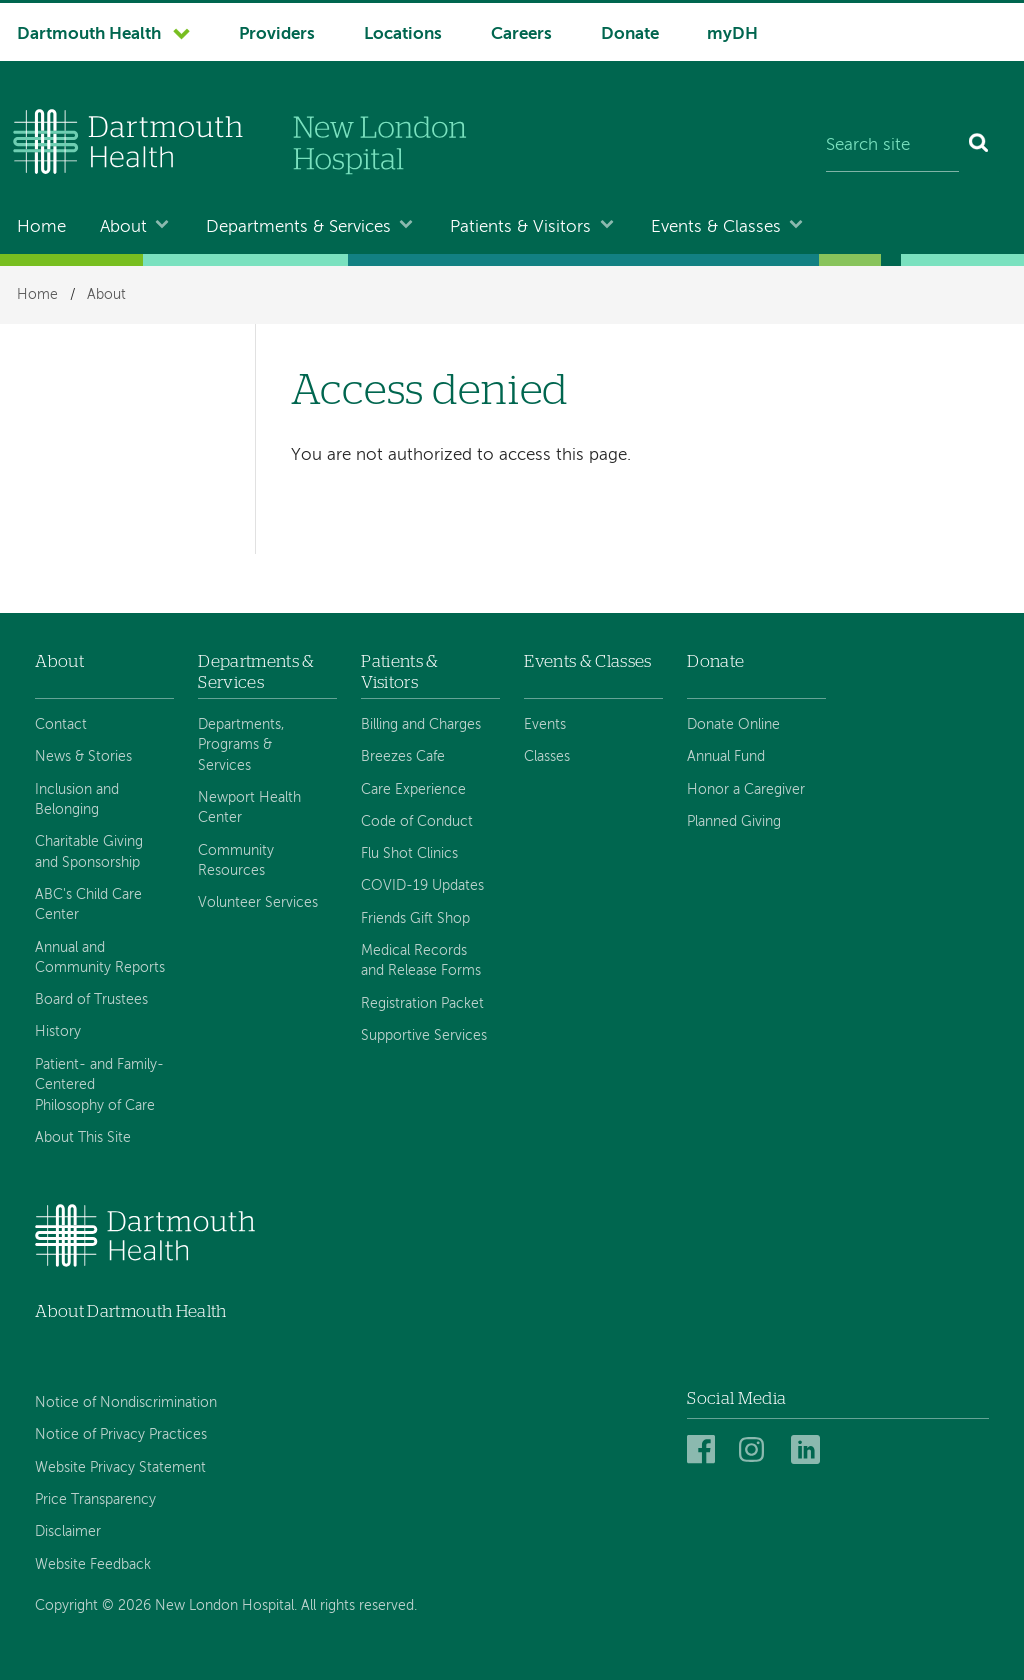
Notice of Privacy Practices (121, 1435)
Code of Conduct (417, 822)
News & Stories (83, 757)
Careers (521, 34)
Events (545, 725)
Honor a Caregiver (746, 790)
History (58, 1032)
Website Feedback (93, 1565)
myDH (732, 34)
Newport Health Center (249, 808)
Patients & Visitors (520, 227)
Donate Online (733, 725)
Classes (547, 757)
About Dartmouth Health (130, 1311)
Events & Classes (716, 227)
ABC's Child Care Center (88, 905)
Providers (277, 34)
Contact (61, 725)
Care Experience (413, 790)
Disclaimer (68, 1532)
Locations (403, 34)
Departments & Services (298, 227)
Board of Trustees (91, 1000)
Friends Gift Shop (415, 919)
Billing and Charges (421, 725)
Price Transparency (95, 1500)
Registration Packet (422, 1004)
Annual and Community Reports (100, 958)
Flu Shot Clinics (409, 854)
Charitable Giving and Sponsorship (89, 852)
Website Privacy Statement (120, 1468)
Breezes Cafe (403, 757)
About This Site (83, 1138)
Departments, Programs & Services (241, 745)
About (123, 227)
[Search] (979, 146)
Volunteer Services (258, 903)
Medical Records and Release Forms (421, 961)
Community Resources (236, 861)
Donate (630, 34)
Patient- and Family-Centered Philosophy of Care (99, 1085)
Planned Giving (734, 822)
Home (41, 227)
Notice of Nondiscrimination (126, 1403)
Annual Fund (726, 757)
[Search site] (892, 146)
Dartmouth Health (89, 34)
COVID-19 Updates (422, 886)
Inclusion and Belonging (77, 800)
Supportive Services (424, 1036)
